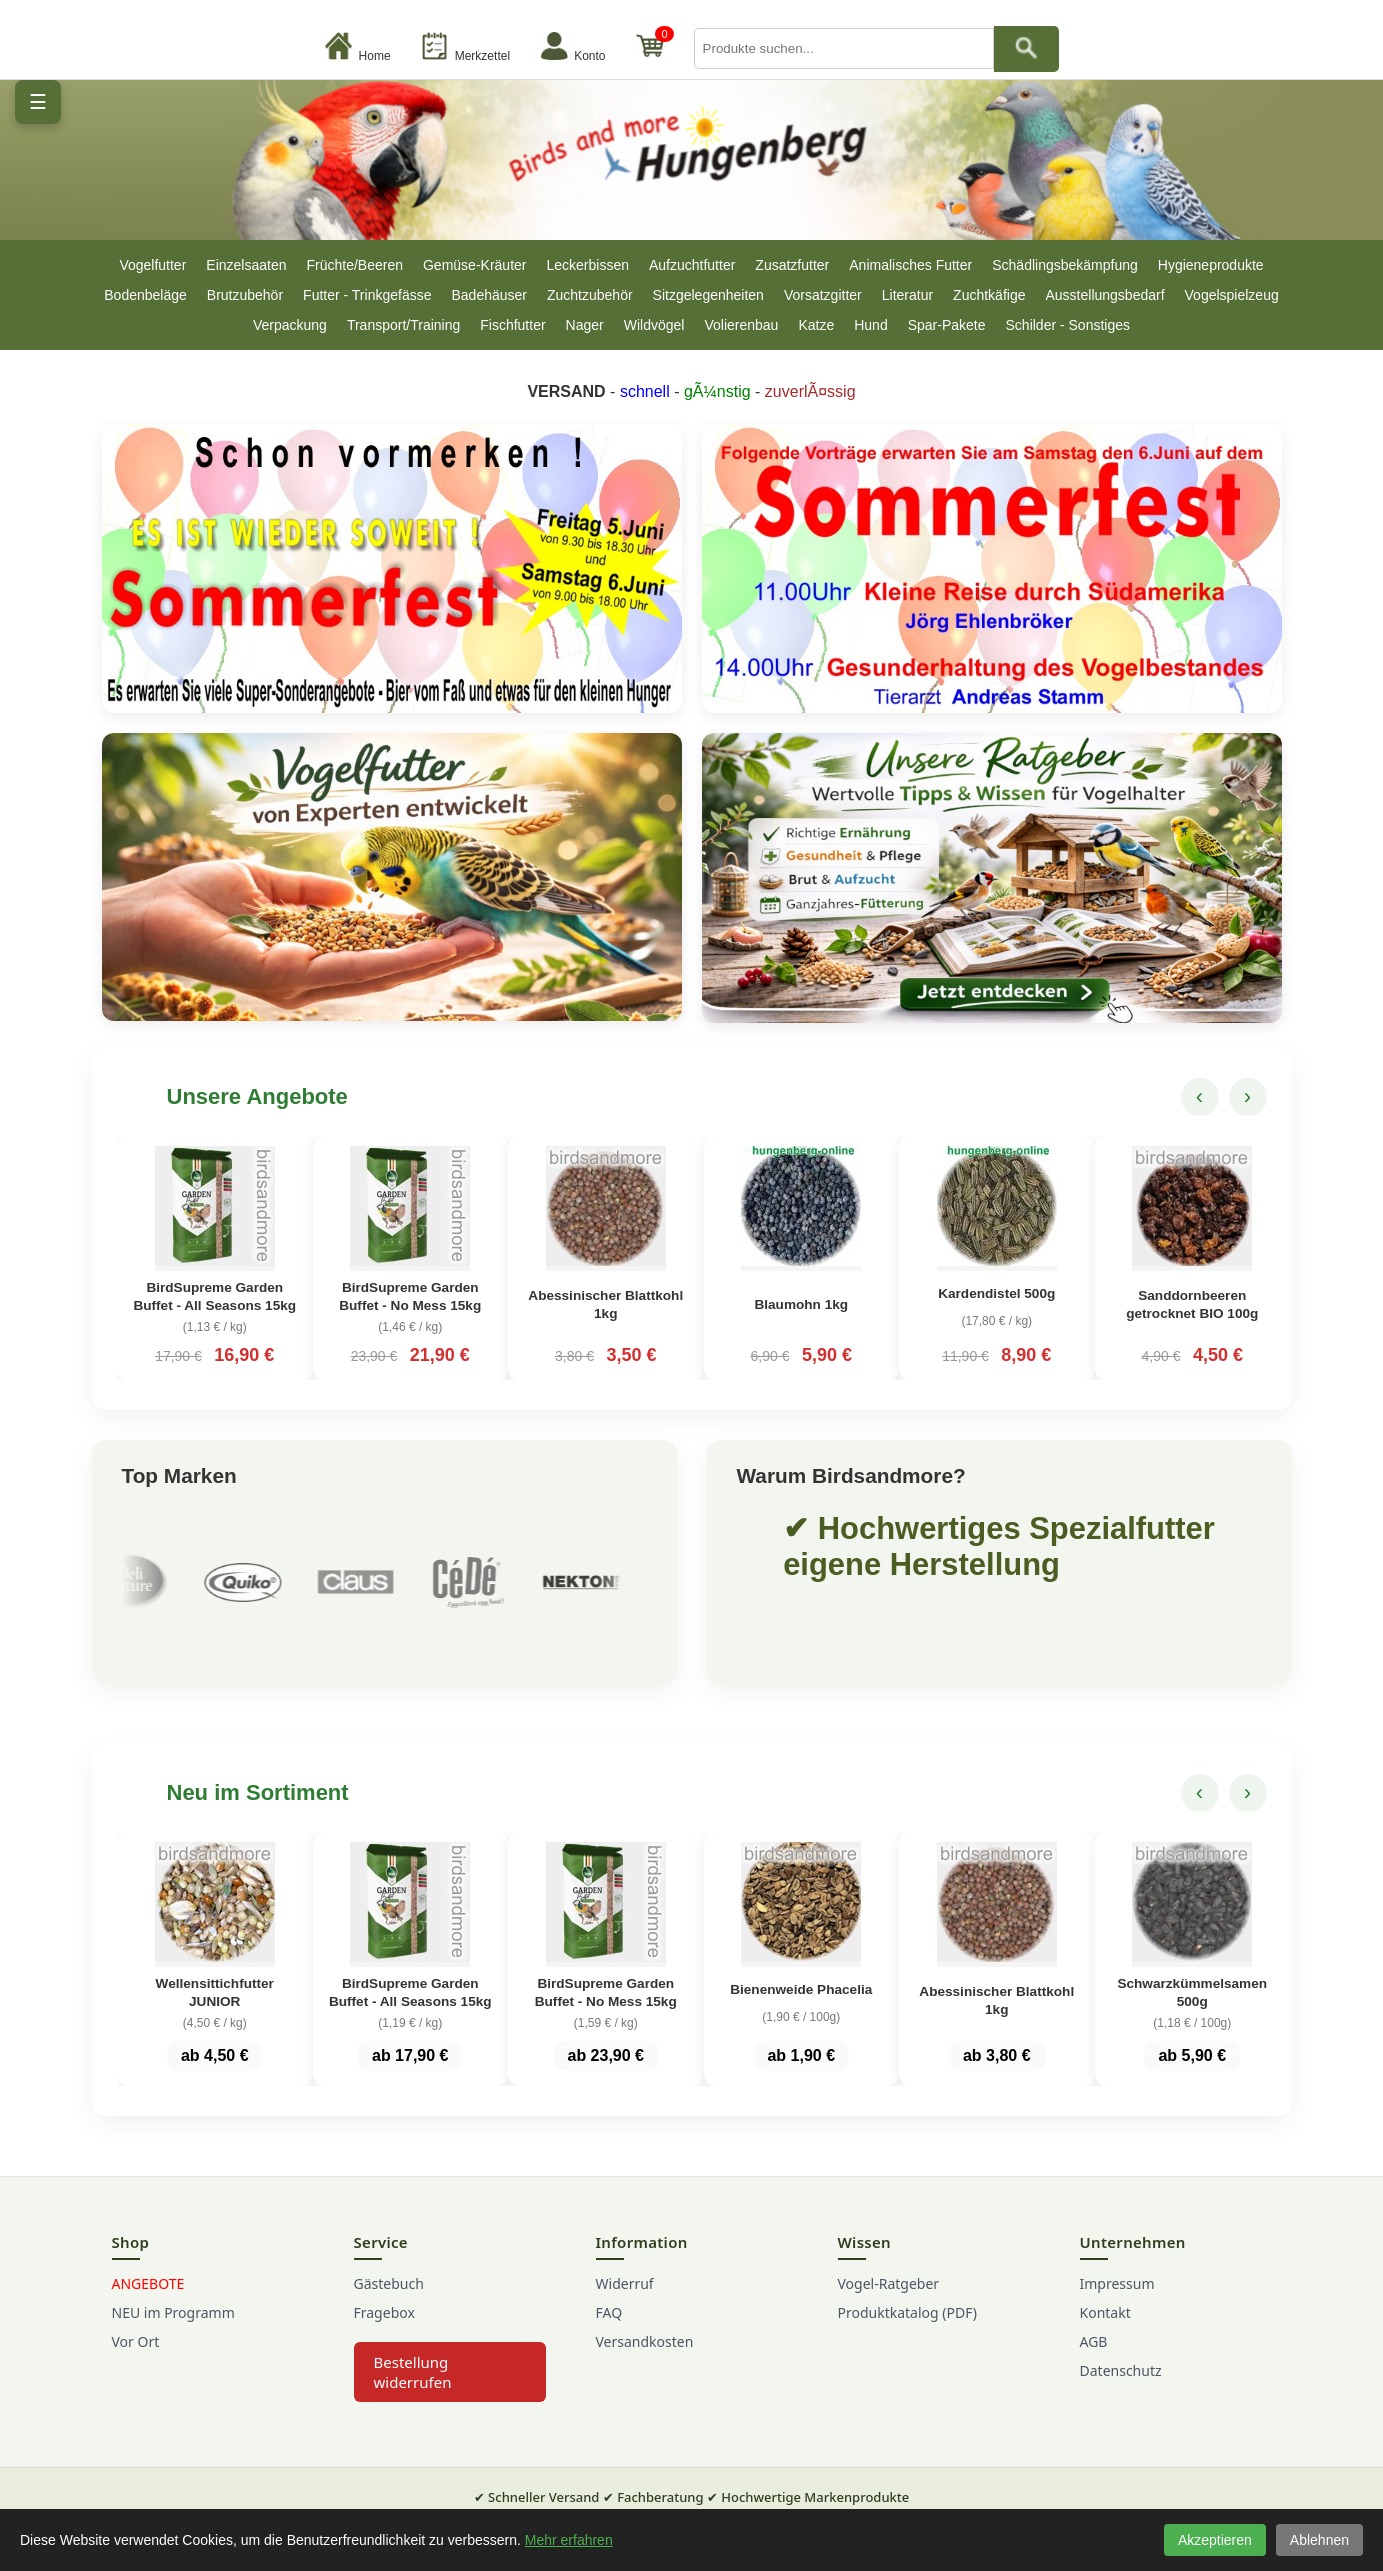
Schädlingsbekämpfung (1065, 265)
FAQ (609, 2331)
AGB (1094, 2360)
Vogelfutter (152, 265)
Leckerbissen (587, 265)
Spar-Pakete (947, 325)
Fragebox (384, 2331)
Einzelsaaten (246, 265)
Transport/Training (403, 325)
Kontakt (1105, 2331)
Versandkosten (645, 2360)
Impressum (1117, 2302)
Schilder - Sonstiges (1068, 325)
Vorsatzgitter (823, 295)
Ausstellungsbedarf (1104, 295)
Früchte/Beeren (354, 265)
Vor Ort (136, 2360)
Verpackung (290, 325)
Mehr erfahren (569, 2540)
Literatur (907, 295)
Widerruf (625, 2302)
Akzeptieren (1215, 2540)
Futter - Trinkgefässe (367, 295)
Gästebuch (389, 2302)
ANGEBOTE (148, 2302)
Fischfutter (512, 325)
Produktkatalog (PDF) (907, 2331)
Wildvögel (654, 325)
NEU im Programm (173, 2331)
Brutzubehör (245, 295)
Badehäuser (489, 295)
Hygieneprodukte (1211, 265)
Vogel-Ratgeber (889, 2302)
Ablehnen (1319, 2540)
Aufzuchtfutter (692, 265)
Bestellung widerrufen (413, 2391)
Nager (585, 325)
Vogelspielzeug (1232, 295)
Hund (870, 325)
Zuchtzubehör (590, 295)
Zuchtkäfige (989, 295)
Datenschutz (1121, 2389)
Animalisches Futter (910, 265)
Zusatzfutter (792, 265)
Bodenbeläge (145, 295)
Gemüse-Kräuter (474, 265)
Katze (816, 325)
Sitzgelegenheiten (708, 295)
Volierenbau (741, 325)
